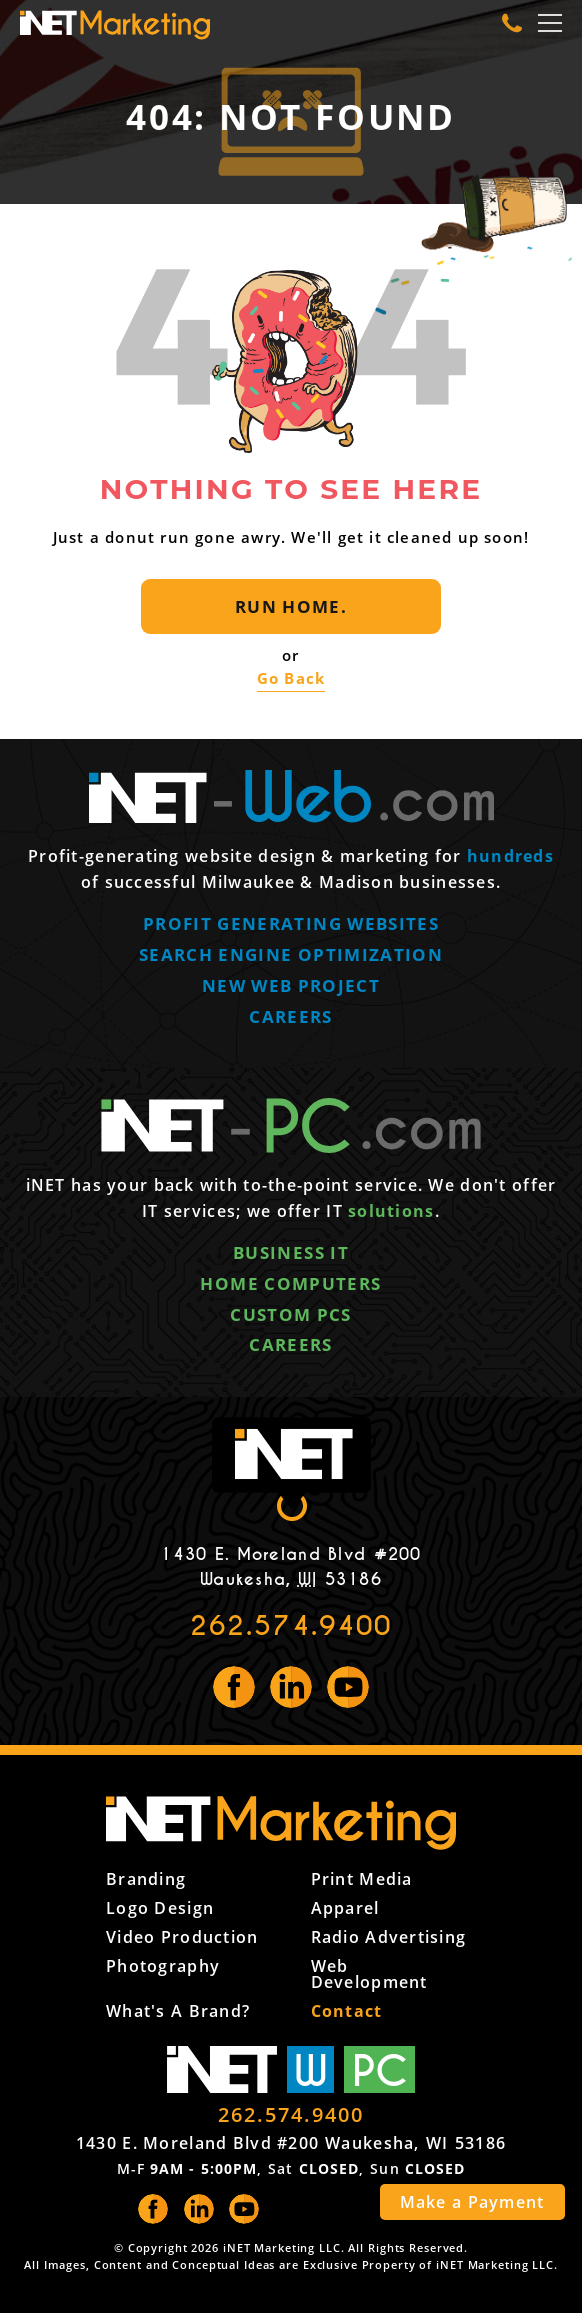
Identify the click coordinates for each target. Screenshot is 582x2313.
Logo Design (160, 1908)
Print (362, 1879)
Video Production (182, 1937)
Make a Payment (472, 2202)
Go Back (291, 678)
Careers (291, 1016)
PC (380, 2069)
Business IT (291, 1252)
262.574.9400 (291, 1626)
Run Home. (291, 606)
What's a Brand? (178, 2011)
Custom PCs (291, 1314)
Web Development (369, 1974)
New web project (291, 985)
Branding (146, 1879)
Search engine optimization (291, 954)
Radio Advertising (389, 1937)
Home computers (290, 1283)
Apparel (345, 1908)
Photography (163, 1966)
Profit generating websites (291, 923)
